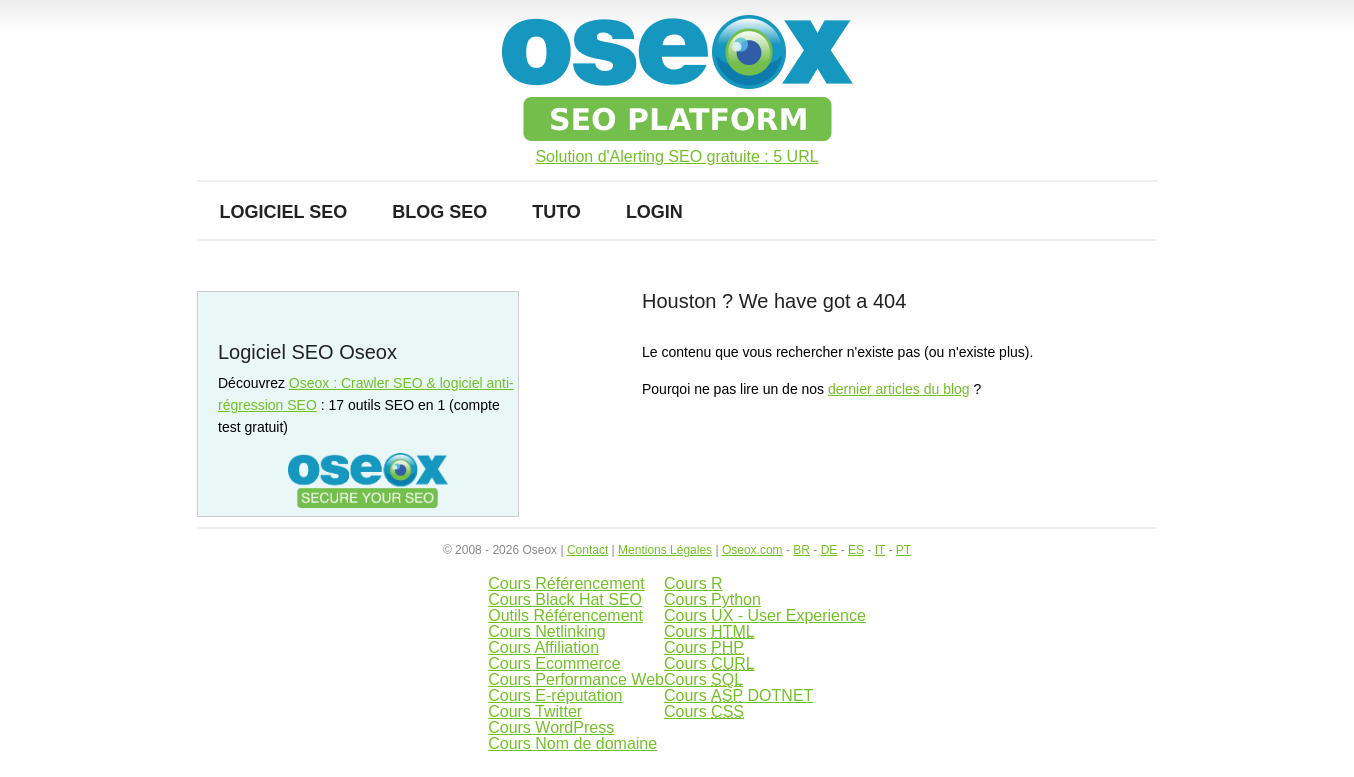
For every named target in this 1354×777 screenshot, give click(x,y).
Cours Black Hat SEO (565, 599)
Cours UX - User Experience (765, 615)
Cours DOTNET (738, 695)
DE (829, 550)
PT (903, 550)
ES (856, 550)
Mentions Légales (665, 550)
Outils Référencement (565, 615)
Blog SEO (439, 212)
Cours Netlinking (546, 631)
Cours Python (712, 599)
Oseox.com (752, 550)
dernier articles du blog (899, 389)
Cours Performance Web (576, 679)
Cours (709, 631)
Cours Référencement (566, 583)
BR (801, 550)
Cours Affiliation (543, 647)
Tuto (556, 212)
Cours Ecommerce (554, 663)
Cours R (693, 583)
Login (654, 212)
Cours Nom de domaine (572, 743)
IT (880, 550)
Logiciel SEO (284, 212)
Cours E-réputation (555, 695)
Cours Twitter (535, 711)
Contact (587, 550)
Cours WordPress (551, 727)
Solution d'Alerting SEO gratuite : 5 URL (676, 157)
